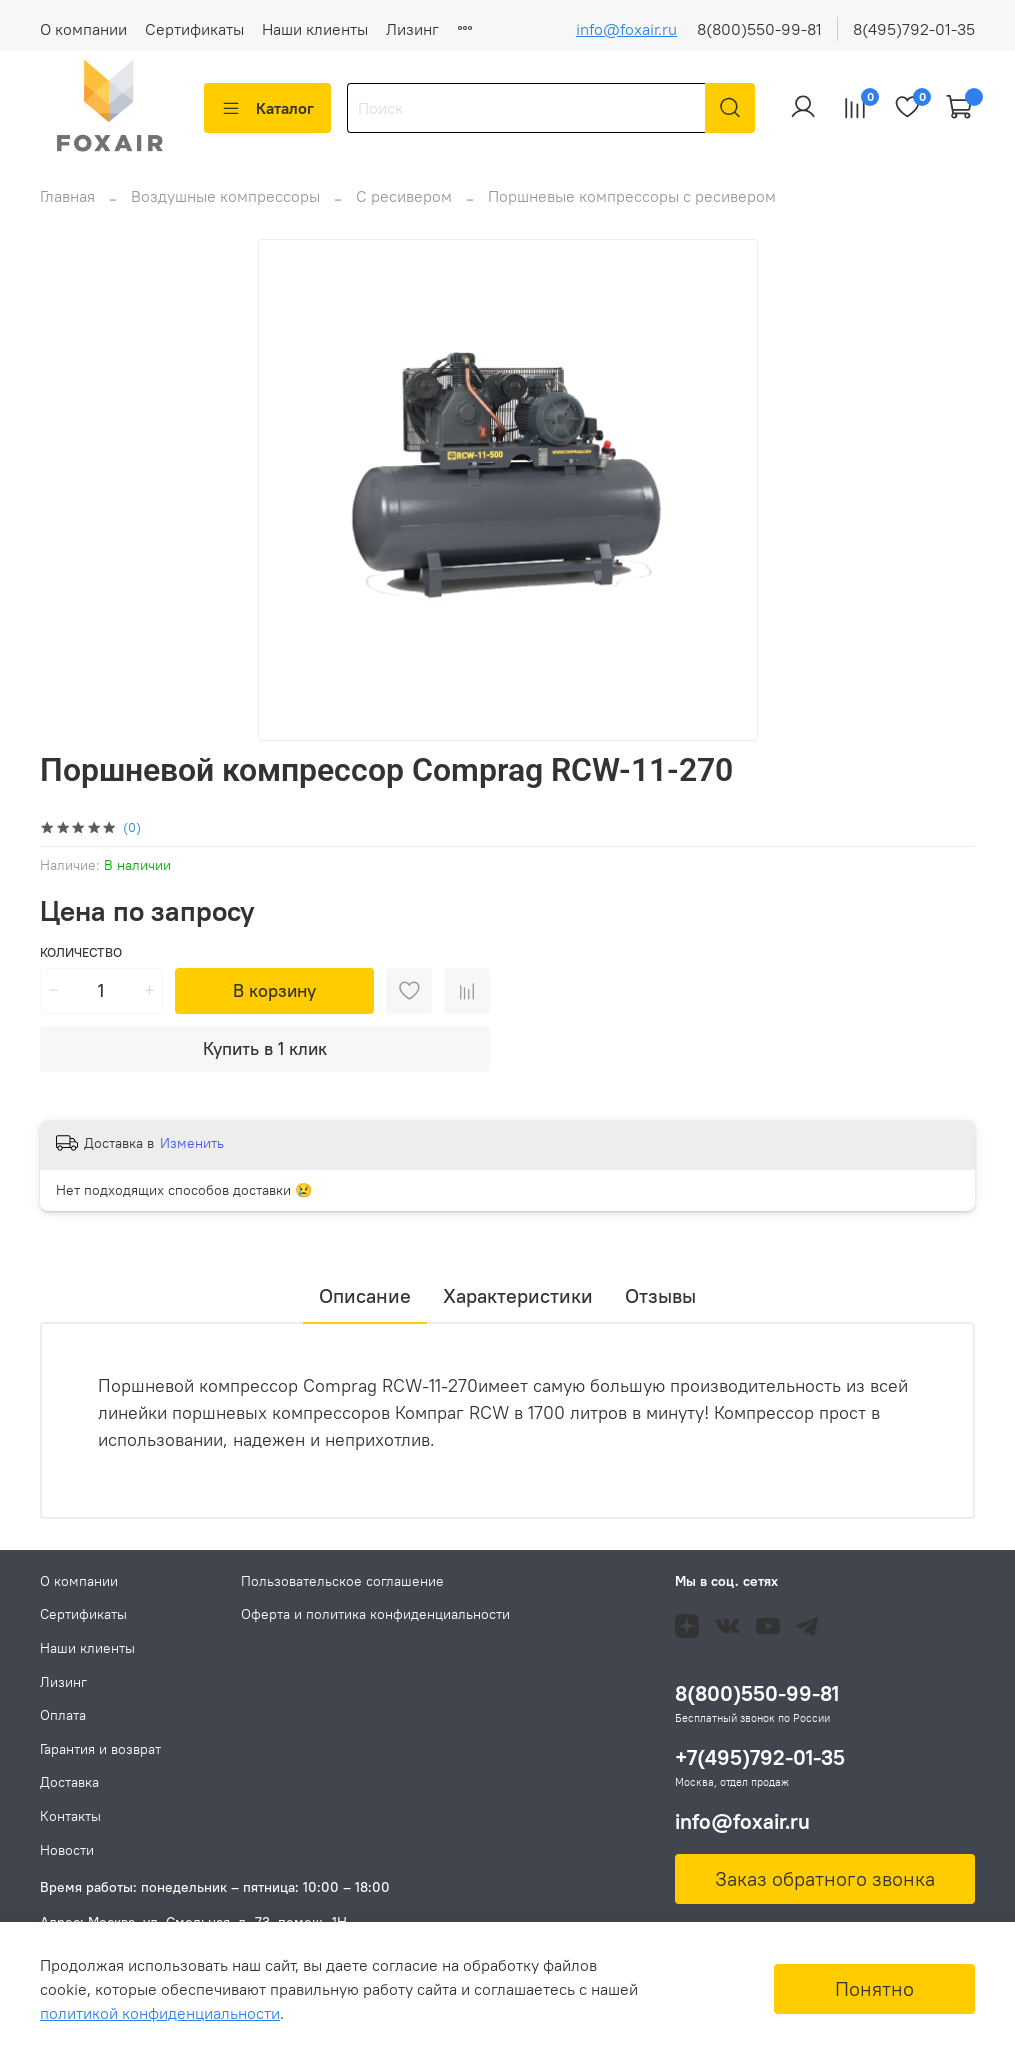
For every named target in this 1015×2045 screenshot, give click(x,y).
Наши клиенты (315, 29)
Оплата (63, 1716)
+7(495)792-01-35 (760, 1758)
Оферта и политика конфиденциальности (375, 1615)
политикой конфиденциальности (160, 2013)
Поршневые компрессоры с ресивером (632, 208)
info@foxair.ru (626, 29)
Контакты (70, 1816)
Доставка (69, 1783)
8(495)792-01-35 (914, 29)
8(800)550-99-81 (759, 29)
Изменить (192, 1155)
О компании (83, 29)
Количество (81, 964)
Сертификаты (194, 29)
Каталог (267, 108)
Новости (67, 1850)
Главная (67, 208)
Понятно (874, 1988)
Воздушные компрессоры (225, 208)
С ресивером (404, 208)
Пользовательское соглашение (342, 1581)
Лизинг (412, 29)
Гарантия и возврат (100, 1749)
